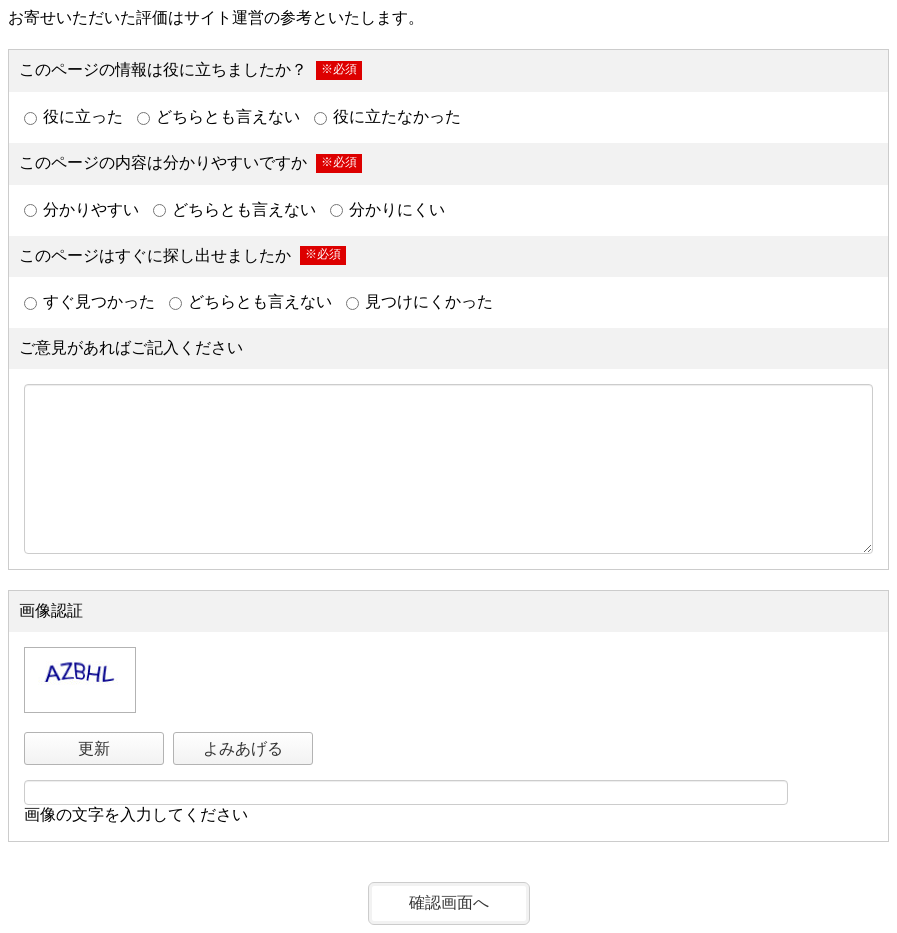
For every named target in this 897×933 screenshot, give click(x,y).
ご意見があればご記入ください (131, 347)
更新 (94, 748)
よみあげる (243, 748)
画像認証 (51, 610)
